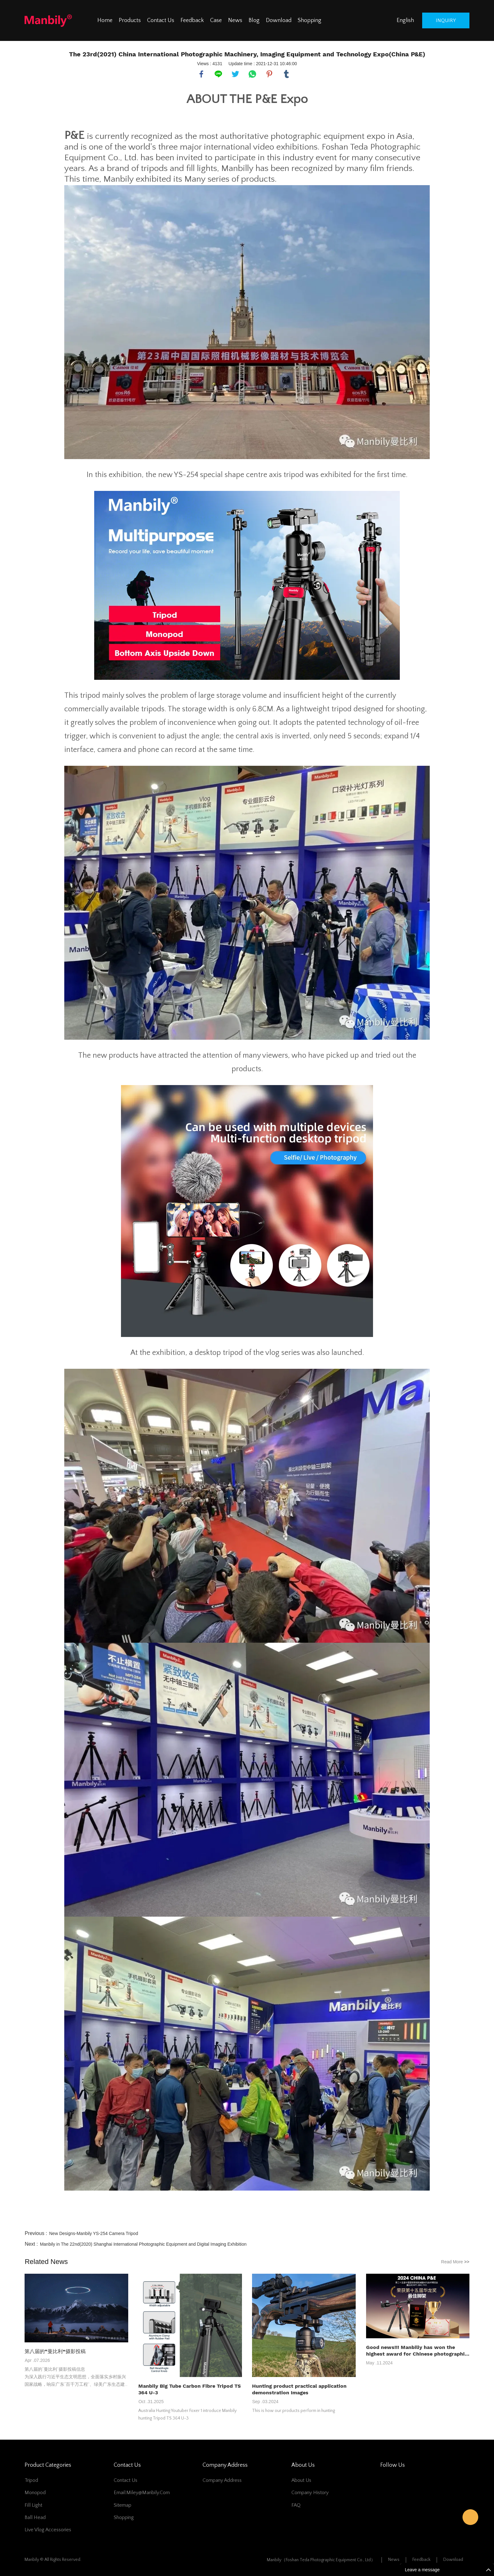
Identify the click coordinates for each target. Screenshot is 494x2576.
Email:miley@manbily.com (142, 2492)
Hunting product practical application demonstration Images (299, 2389)
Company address (222, 2480)
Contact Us (160, 20)
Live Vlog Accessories (48, 2530)
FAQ (296, 2505)
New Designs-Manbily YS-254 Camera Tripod (93, 2233)
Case (216, 20)
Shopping (309, 20)
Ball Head (35, 2517)
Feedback (192, 20)
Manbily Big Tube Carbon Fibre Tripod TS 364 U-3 (189, 2389)
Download (278, 20)
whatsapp (252, 74)
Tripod (31, 2480)
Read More (455, 2261)
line (218, 74)
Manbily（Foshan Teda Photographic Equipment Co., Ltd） (321, 2559)
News (235, 20)
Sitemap (122, 2505)
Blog (254, 20)
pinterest (269, 74)
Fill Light (33, 2505)
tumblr (286, 74)
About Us (301, 2480)
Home (104, 20)
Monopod (35, 2492)
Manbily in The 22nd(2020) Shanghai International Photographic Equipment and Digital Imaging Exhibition (143, 2244)
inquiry (446, 20)
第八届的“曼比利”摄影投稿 (55, 2351)
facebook (201, 74)
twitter (235, 74)
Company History (310, 2492)
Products (130, 20)
